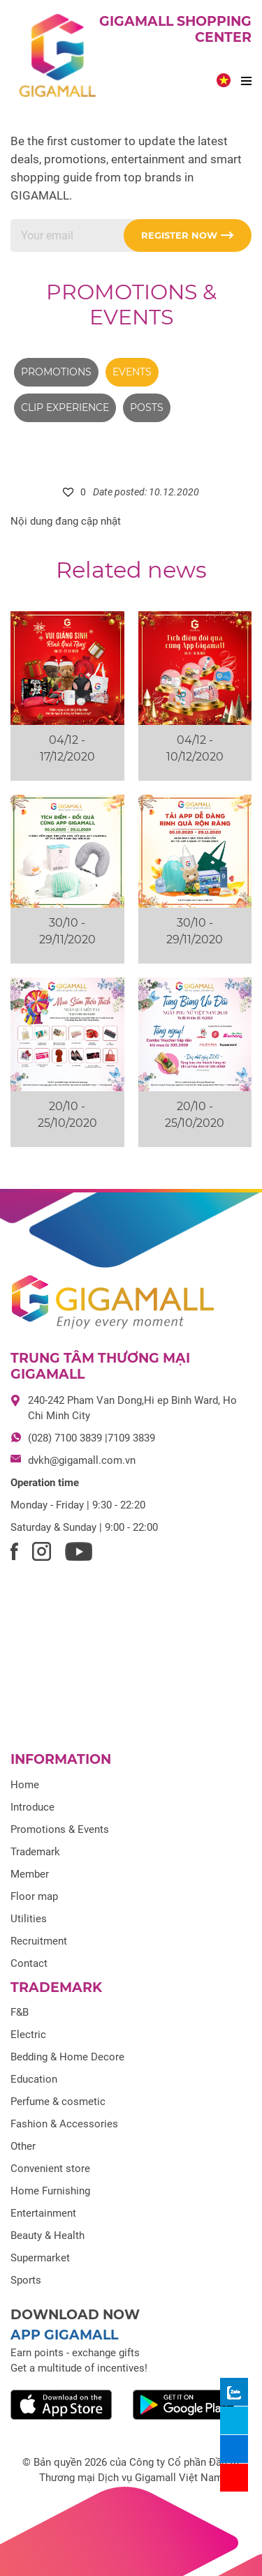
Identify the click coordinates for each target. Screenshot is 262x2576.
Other (23, 2146)
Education (33, 2079)
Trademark (35, 1851)
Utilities (28, 1918)
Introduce (32, 1807)
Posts (146, 407)
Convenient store (50, 2168)
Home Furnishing (50, 2191)
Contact (29, 1963)
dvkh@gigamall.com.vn (82, 1460)
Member (29, 1874)
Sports (25, 2280)
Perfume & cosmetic (57, 2101)
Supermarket (40, 2258)
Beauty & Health (47, 2235)
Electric (28, 2034)
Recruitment (38, 1941)
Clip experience (65, 407)
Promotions (56, 372)
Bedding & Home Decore (67, 2057)
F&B (19, 2012)
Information (60, 1759)
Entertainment (43, 2213)
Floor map (34, 1896)
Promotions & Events (131, 304)
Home (24, 1785)
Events (132, 372)
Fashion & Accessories (64, 2124)
